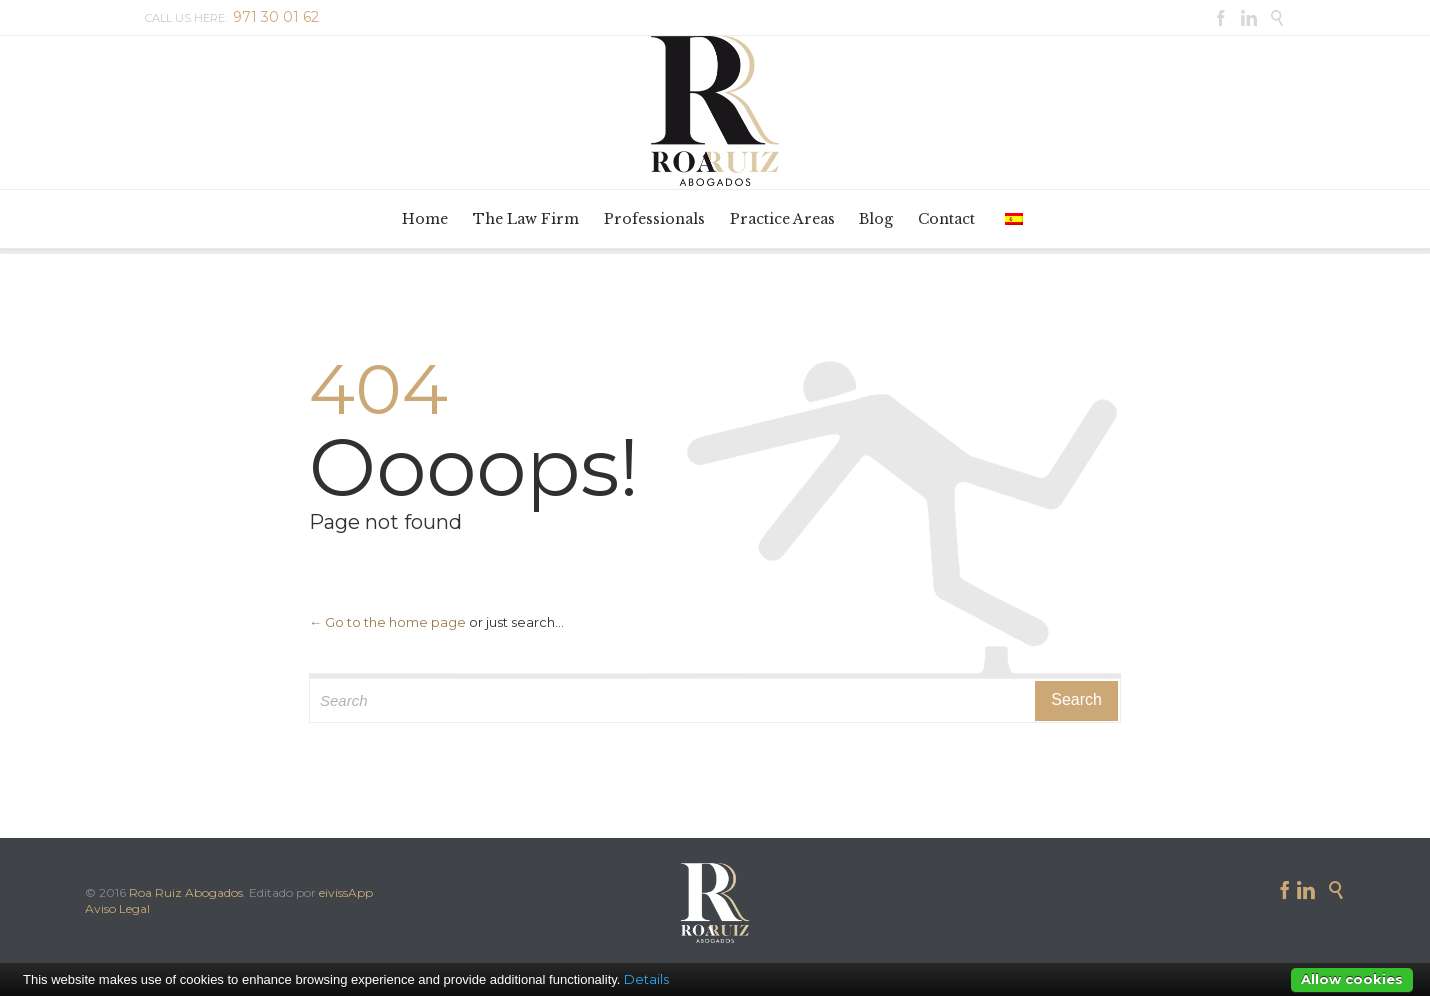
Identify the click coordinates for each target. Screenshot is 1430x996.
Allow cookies (1352, 979)
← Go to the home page (387, 622)
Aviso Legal (117, 908)
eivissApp (346, 892)
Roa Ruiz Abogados (186, 892)
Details (646, 979)
